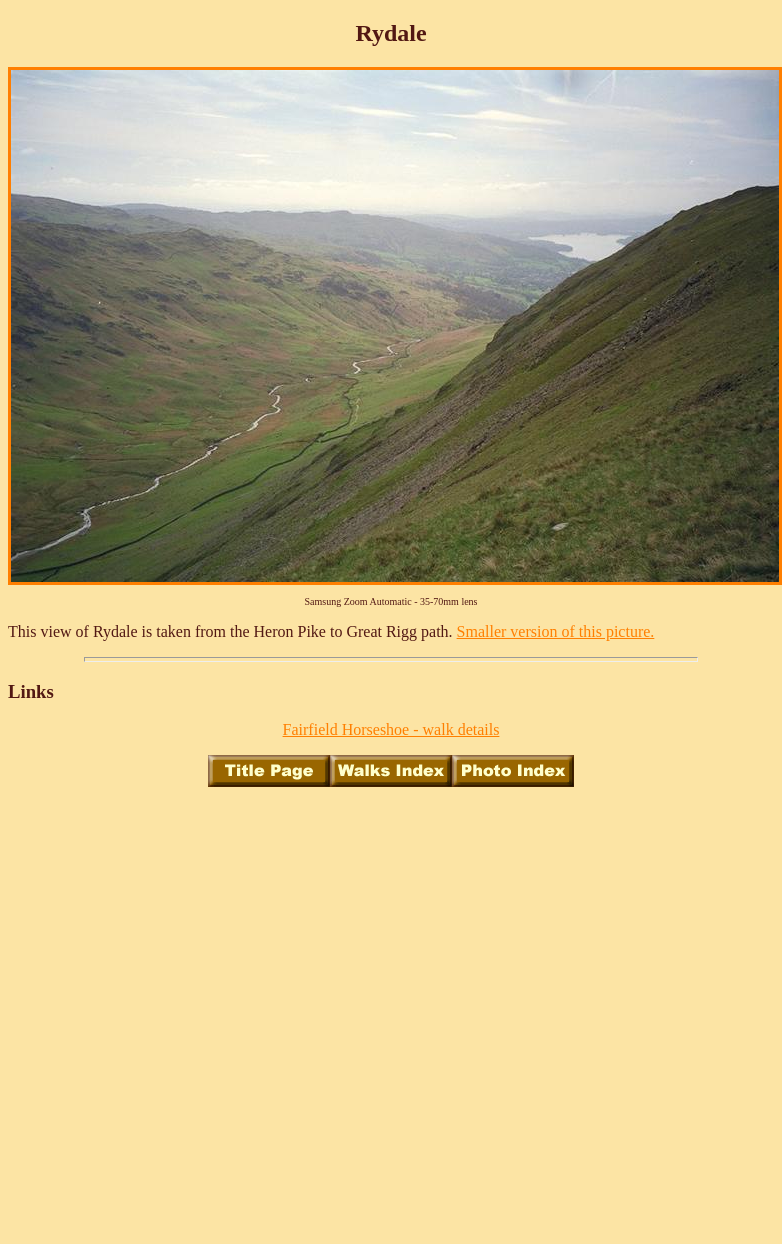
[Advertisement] (187, 990)
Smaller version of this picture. (556, 631)
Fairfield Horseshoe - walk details (391, 729)
